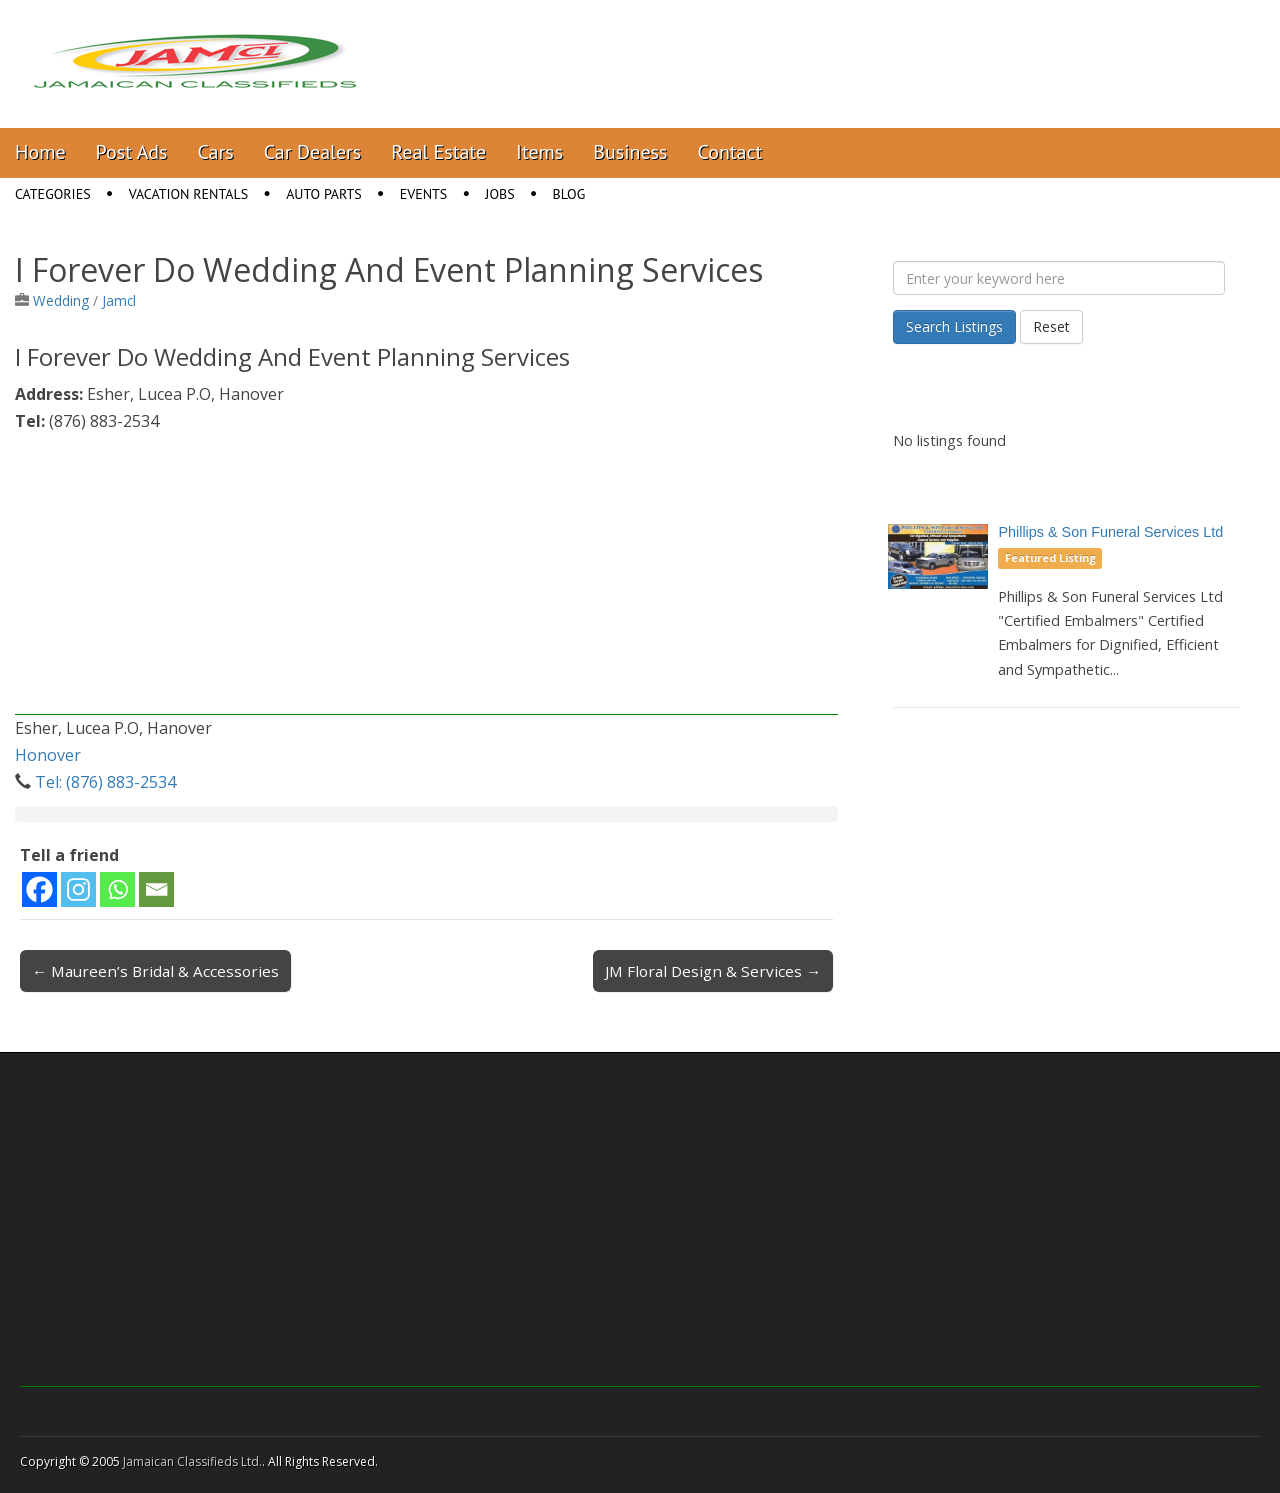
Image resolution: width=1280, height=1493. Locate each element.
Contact (729, 152)
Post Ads (132, 152)
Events (424, 194)
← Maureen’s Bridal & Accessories (155, 971)
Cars (216, 152)
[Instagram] (78, 889)
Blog (569, 194)
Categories (53, 194)
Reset (1051, 326)
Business (630, 152)
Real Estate (438, 152)
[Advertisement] (426, 575)
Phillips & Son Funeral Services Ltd (1110, 532)
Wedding (61, 300)
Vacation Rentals (189, 194)
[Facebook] (39, 889)
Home (40, 152)
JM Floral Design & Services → (713, 971)
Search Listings (954, 326)
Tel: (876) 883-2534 (105, 782)
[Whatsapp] (117, 889)
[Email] (156, 889)
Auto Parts (324, 194)
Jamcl (119, 300)
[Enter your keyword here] (1059, 278)
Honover (48, 755)
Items (539, 152)
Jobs (499, 194)
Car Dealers (313, 152)
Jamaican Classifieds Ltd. (192, 1461)
